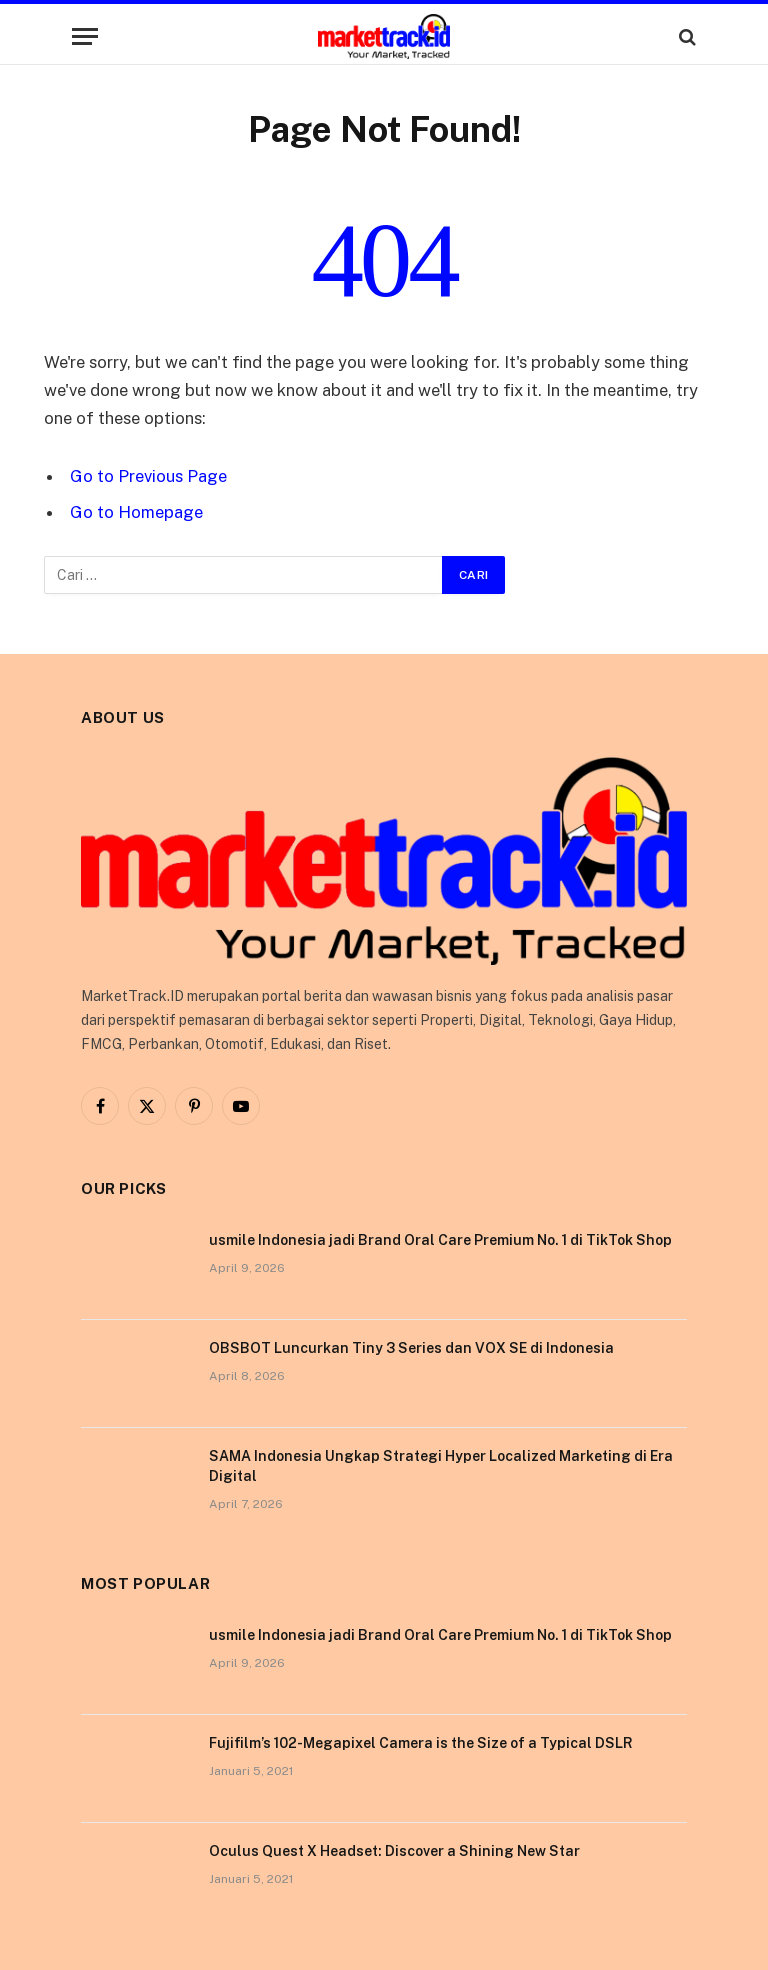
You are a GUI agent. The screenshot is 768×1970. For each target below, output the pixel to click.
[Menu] (85, 36)
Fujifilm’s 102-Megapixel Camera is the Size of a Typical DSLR (421, 1743)
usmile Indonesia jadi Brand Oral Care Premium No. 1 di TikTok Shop (440, 1240)
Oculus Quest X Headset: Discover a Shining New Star (394, 1851)
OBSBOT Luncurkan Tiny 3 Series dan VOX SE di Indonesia (411, 1348)
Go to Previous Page (148, 476)
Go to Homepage (136, 512)
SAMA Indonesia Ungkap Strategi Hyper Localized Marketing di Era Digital (441, 1466)
